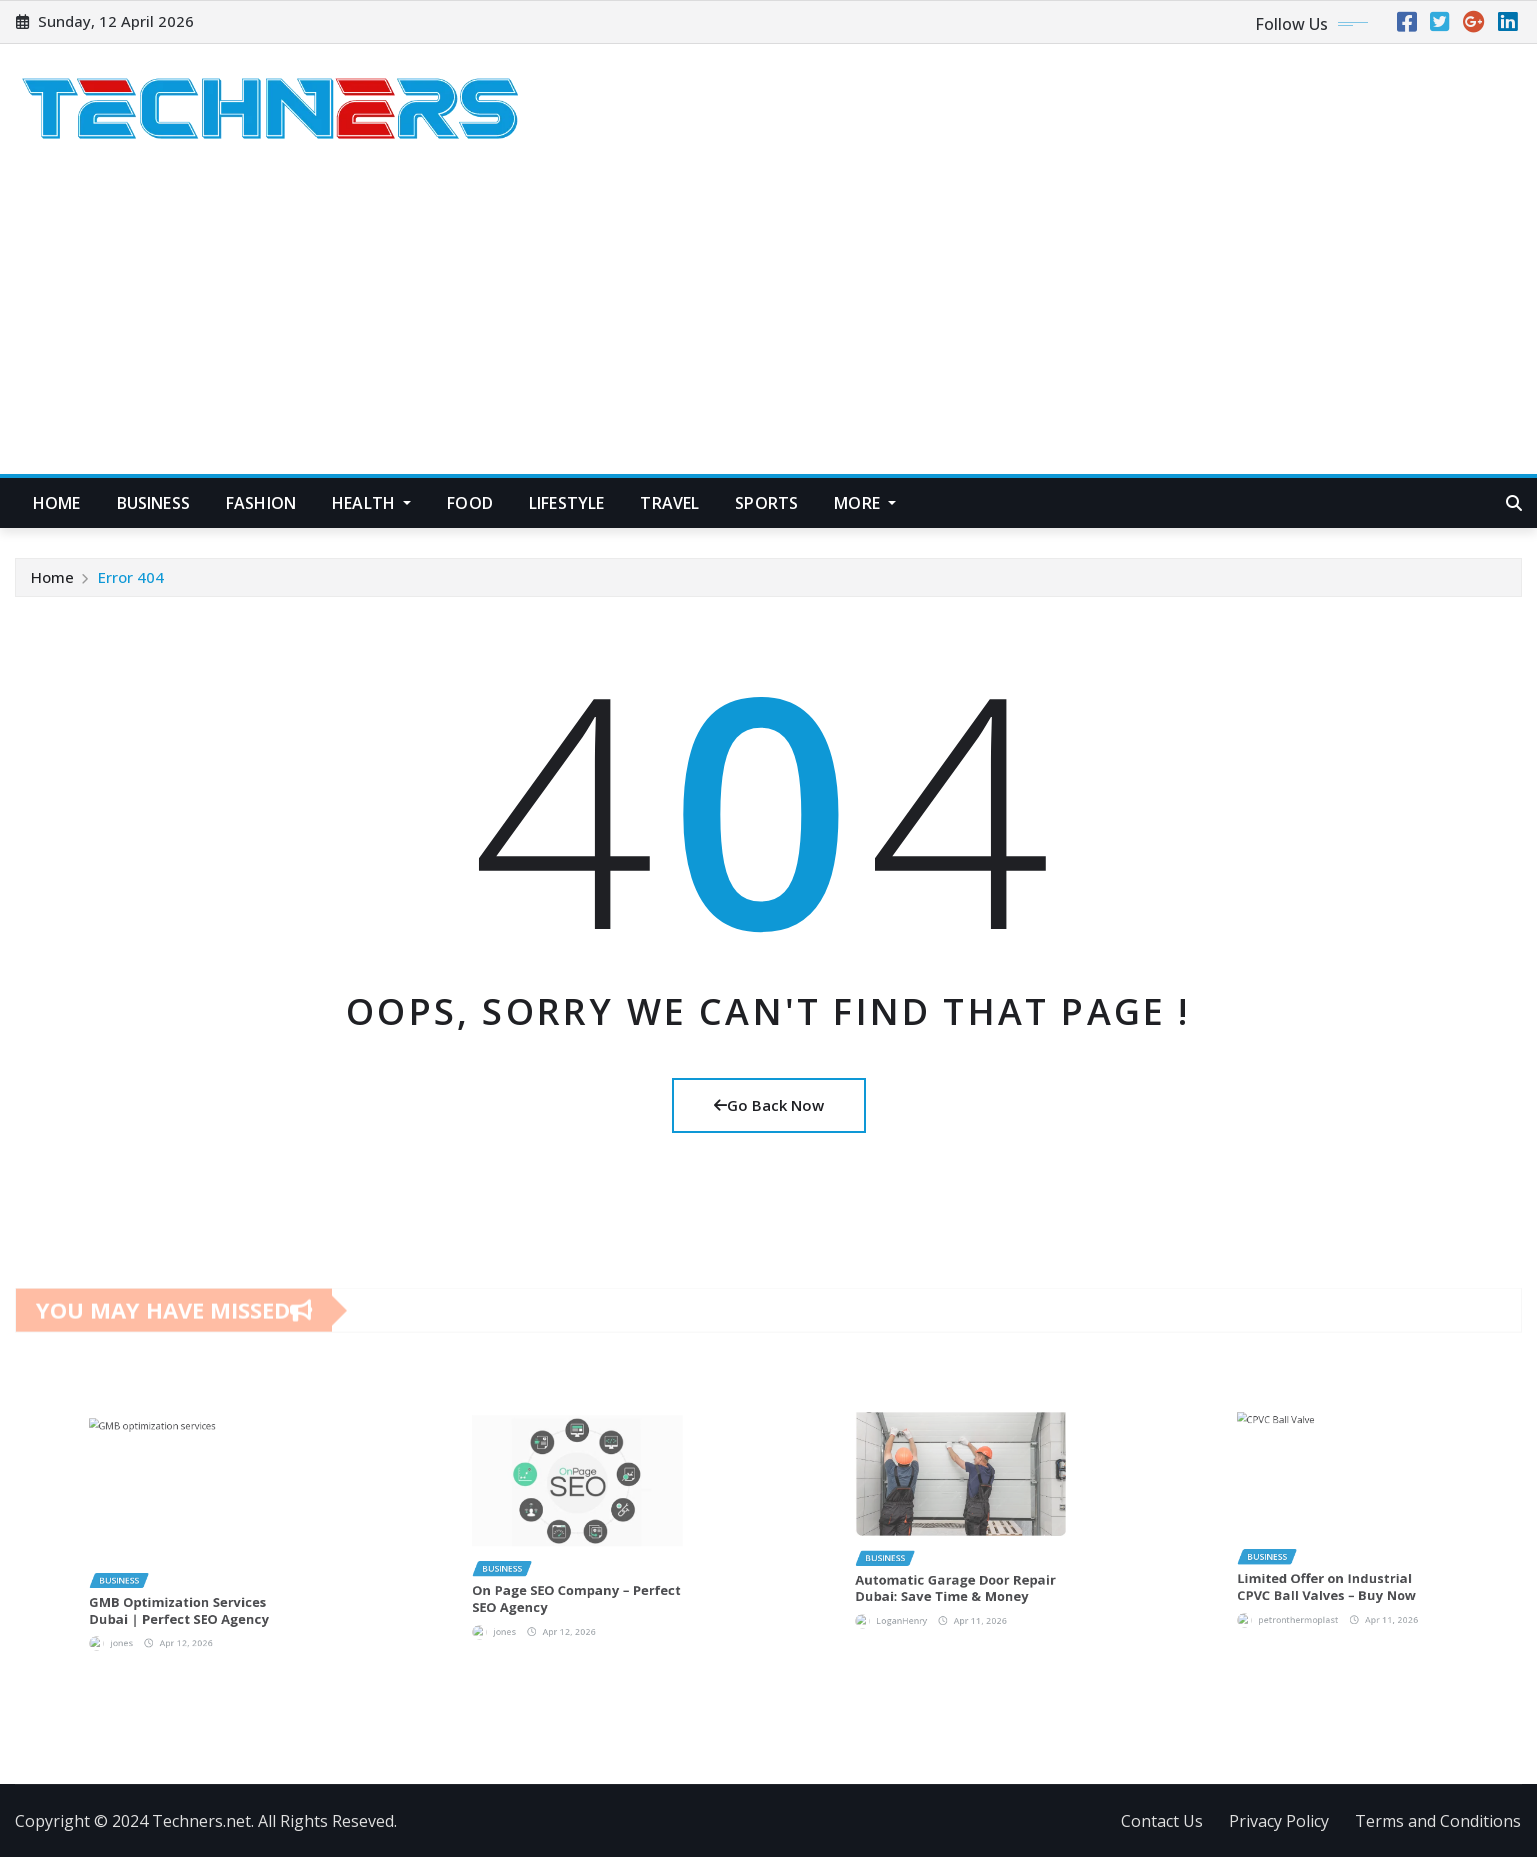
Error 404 (131, 578)
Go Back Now (769, 1105)
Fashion (261, 503)
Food (470, 503)
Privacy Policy (1279, 1821)
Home (57, 503)
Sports (766, 503)
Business (153, 503)
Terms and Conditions (1438, 1821)
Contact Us (1162, 1821)
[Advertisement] (769, 325)
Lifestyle (566, 503)
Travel (669, 503)
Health (371, 503)
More (865, 503)
